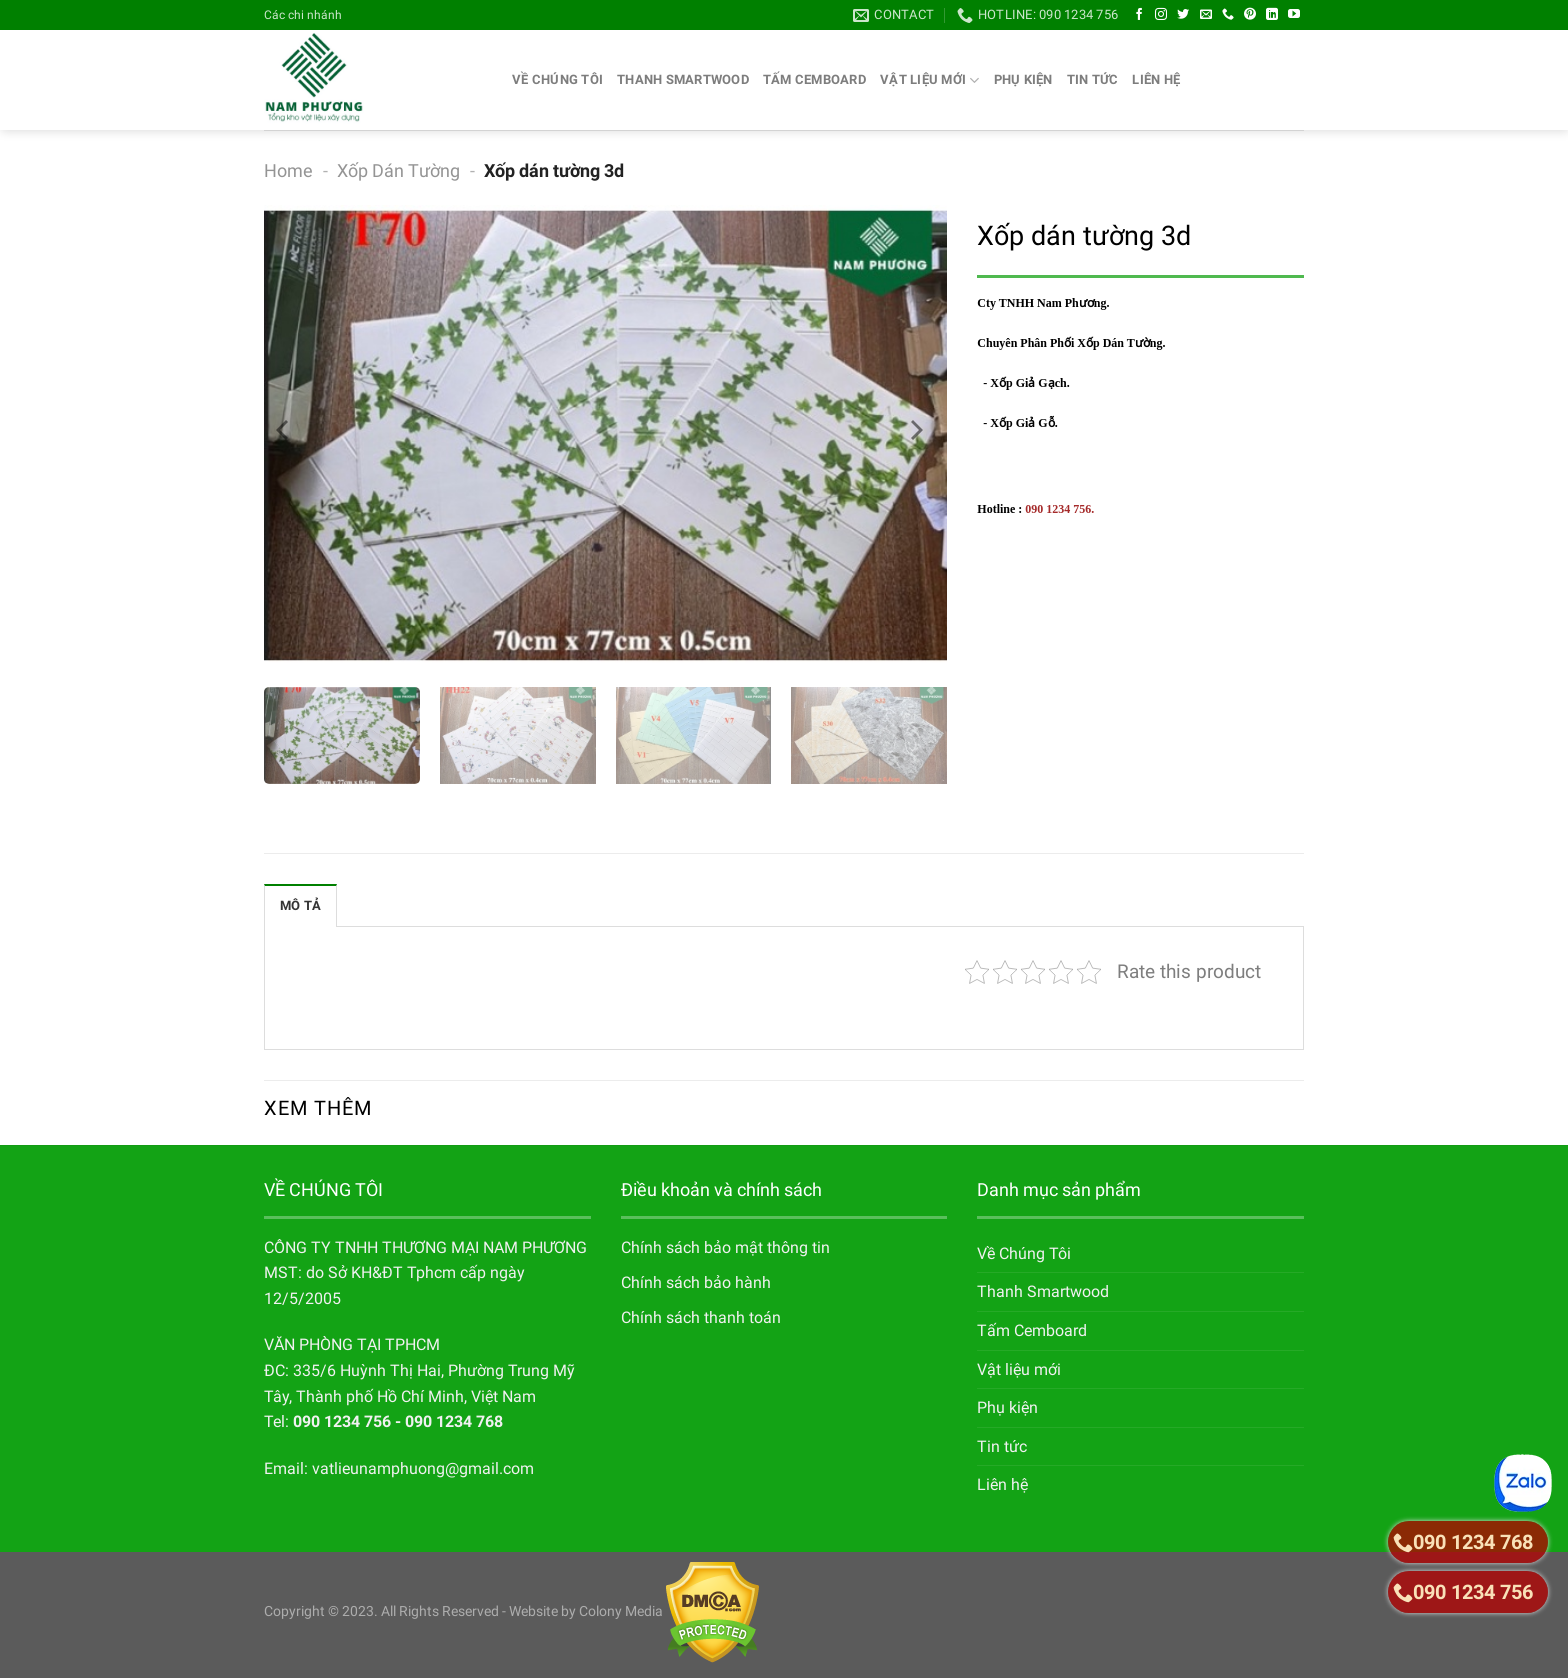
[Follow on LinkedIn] (1272, 15)
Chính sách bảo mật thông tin (725, 1247)
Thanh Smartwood (683, 79)
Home (288, 170)
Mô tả (300, 905)
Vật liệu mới (930, 80)
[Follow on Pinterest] (1250, 15)
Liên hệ (1156, 79)
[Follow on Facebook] (1139, 15)
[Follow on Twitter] (1183, 15)
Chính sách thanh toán (701, 1317)
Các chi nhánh (303, 15)
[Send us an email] (1206, 15)
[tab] (300, 905)
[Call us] (1228, 15)
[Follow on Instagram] (1161, 15)
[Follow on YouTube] (1294, 15)
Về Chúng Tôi (557, 79)
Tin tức (1093, 79)
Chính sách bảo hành (696, 1282)
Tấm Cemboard (814, 79)
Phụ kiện (1023, 79)
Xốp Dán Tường (398, 170)
